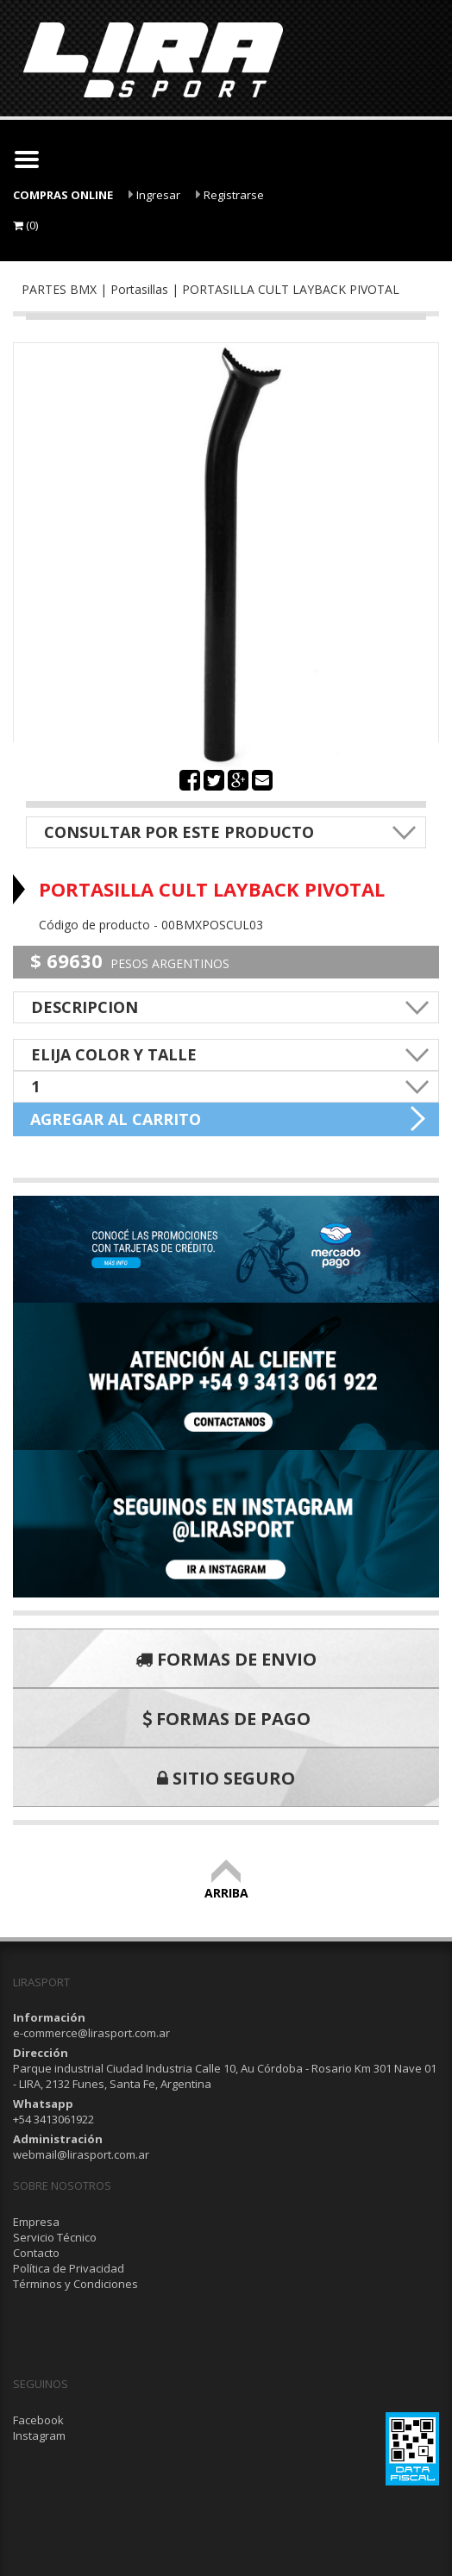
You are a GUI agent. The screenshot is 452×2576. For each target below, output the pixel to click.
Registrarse (230, 195)
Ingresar (154, 195)
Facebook (38, 2420)
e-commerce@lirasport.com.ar (91, 2033)
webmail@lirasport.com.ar (81, 2154)
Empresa (36, 2221)
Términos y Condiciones (75, 2284)
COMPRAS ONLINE (63, 195)
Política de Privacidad (68, 2268)
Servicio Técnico (55, 2237)
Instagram (39, 2435)
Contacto (36, 2252)
